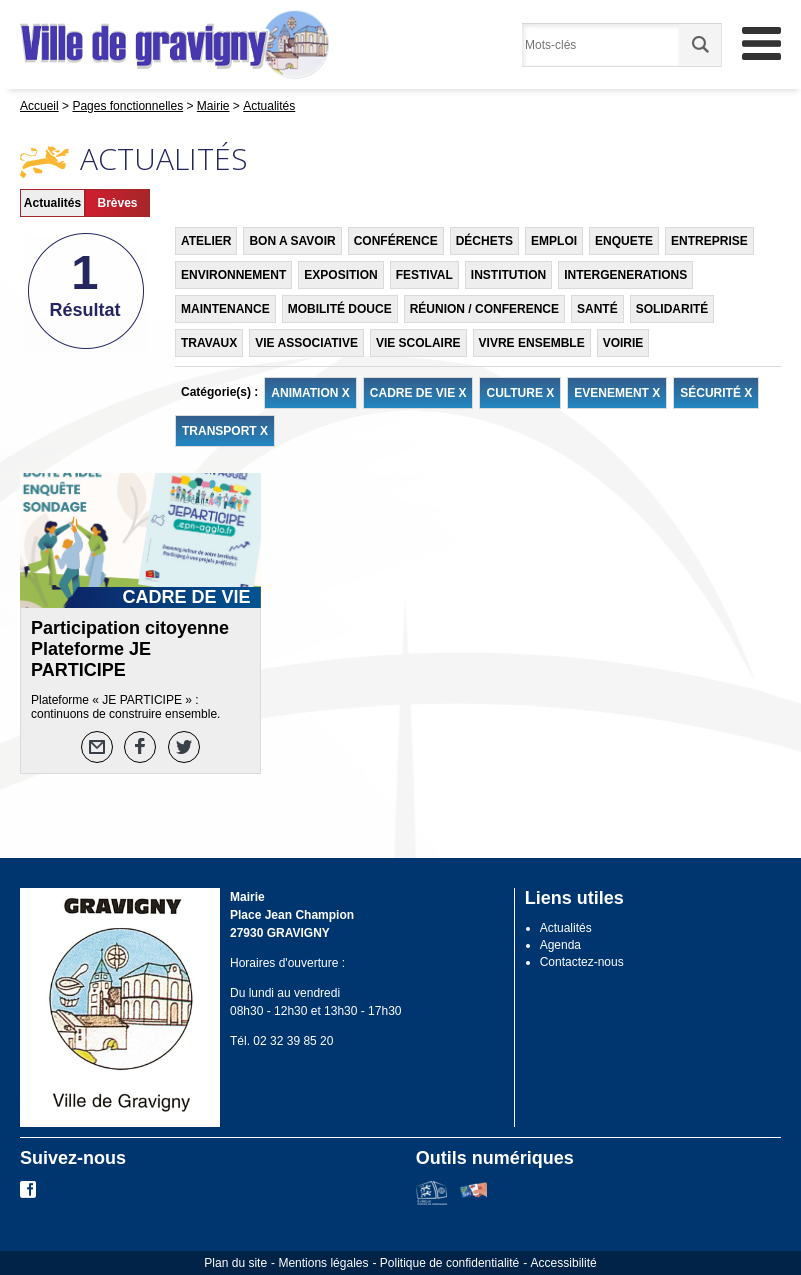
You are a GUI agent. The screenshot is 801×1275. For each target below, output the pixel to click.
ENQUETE (624, 241)
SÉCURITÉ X (716, 393)
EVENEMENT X (617, 393)
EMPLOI (554, 241)
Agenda (560, 945)
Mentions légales (323, 1263)
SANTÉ (597, 309)
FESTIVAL (424, 275)
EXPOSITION (340, 275)
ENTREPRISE (709, 241)
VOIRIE (623, 343)
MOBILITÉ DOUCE (340, 309)
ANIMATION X (310, 393)
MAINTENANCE (225, 309)
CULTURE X (520, 393)
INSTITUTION (508, 275)
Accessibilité (564, 1263)
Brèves (117, 203)
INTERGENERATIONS (625, 275)
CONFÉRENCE (396, 241)
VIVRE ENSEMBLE (532, 343)
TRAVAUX (209, 343)
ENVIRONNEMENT (233, 275)
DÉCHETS (484, 241)
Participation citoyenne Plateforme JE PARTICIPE (130, 649)
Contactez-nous (582, 962)
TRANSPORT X (225, 431)
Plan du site (235, 1263)
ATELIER (206, 241)
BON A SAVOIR (292, 241)
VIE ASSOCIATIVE (306, 343)
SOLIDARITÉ (672, 309)
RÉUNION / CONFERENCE (484, 309)
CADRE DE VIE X (418, 393)
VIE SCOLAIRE (418, 343)
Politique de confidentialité (449, 1263)
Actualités (52, 203)
